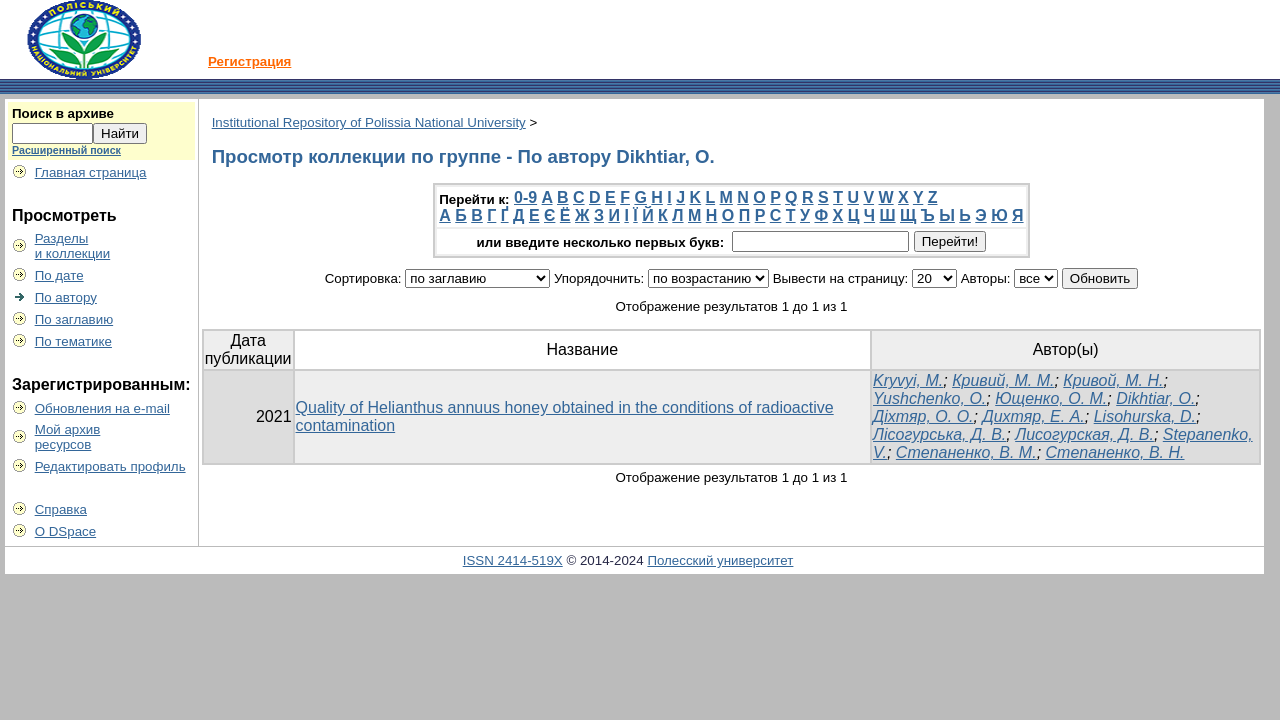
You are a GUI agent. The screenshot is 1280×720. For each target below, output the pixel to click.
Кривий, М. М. (1003, 380)
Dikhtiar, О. (1155, 398)
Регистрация (249, 61)
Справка (61, 509)
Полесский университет (720, 560)
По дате (59, 275)
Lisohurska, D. (1145, 416)
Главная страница (91, 172)
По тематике (73, 341)
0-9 (525, 197)
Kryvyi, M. (908, 380)
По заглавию (74, 319)
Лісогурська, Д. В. (939, 434)
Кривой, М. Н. (1113, 380)
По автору (66, 297)
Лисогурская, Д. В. (1084, 434)
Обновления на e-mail (102, 408)
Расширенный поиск (66, 150)
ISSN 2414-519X (513, 560)
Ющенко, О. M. (1051, 398)
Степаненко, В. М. (966, 452)
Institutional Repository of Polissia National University (369, 122)
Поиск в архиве (63, 113)
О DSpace (66, 531)
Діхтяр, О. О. (923, 416)
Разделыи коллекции (73, 246)
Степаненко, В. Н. (1115, 452)
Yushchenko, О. (929, 398)
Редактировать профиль (110, 466)
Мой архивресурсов (68, 437)
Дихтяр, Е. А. (1033, 416)
